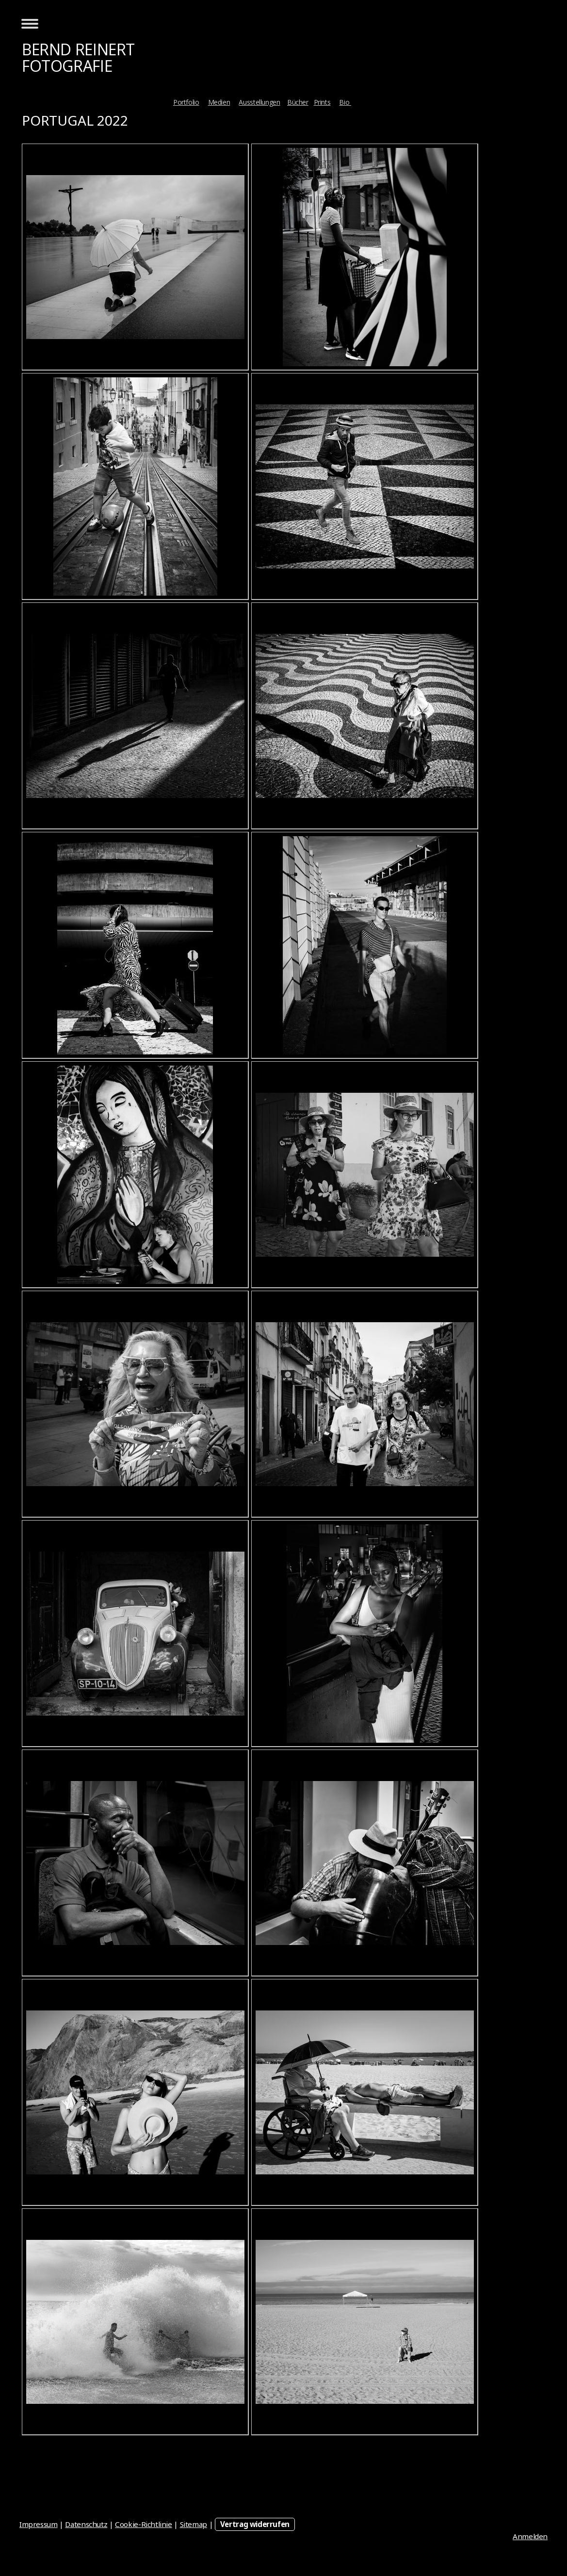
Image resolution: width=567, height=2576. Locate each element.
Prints (322, 102)
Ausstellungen (259, 102)
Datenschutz (86, 2524)
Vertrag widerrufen (255, 2524)
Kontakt (375, 102)
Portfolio (186, 102)
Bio (345, 102)
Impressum (38, 2524)
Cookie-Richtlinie (143, 2524)
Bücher (297, 102)
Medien (219, 102)
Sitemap (193, 2524)
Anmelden (530, 2536)
